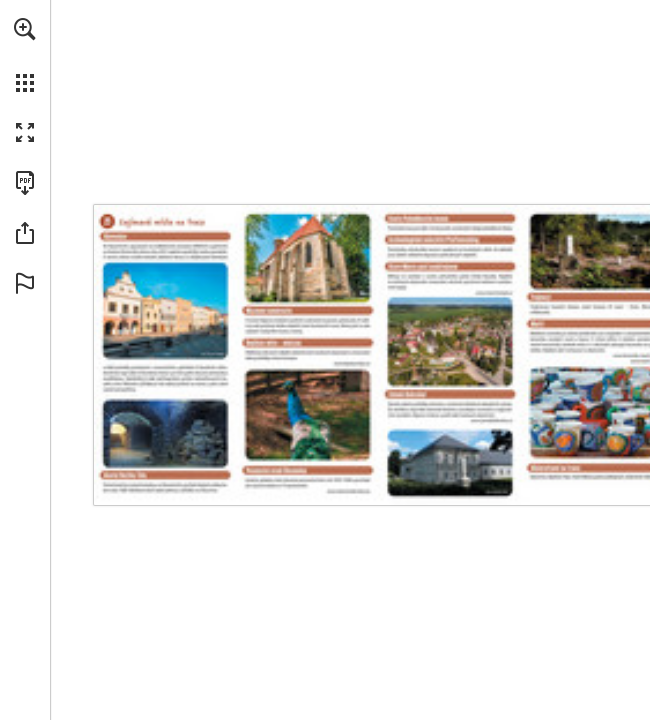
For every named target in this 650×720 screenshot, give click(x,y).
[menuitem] (25, 55)
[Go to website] (355, 365)
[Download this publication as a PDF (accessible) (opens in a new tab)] (25, 183)
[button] (25, 29)
